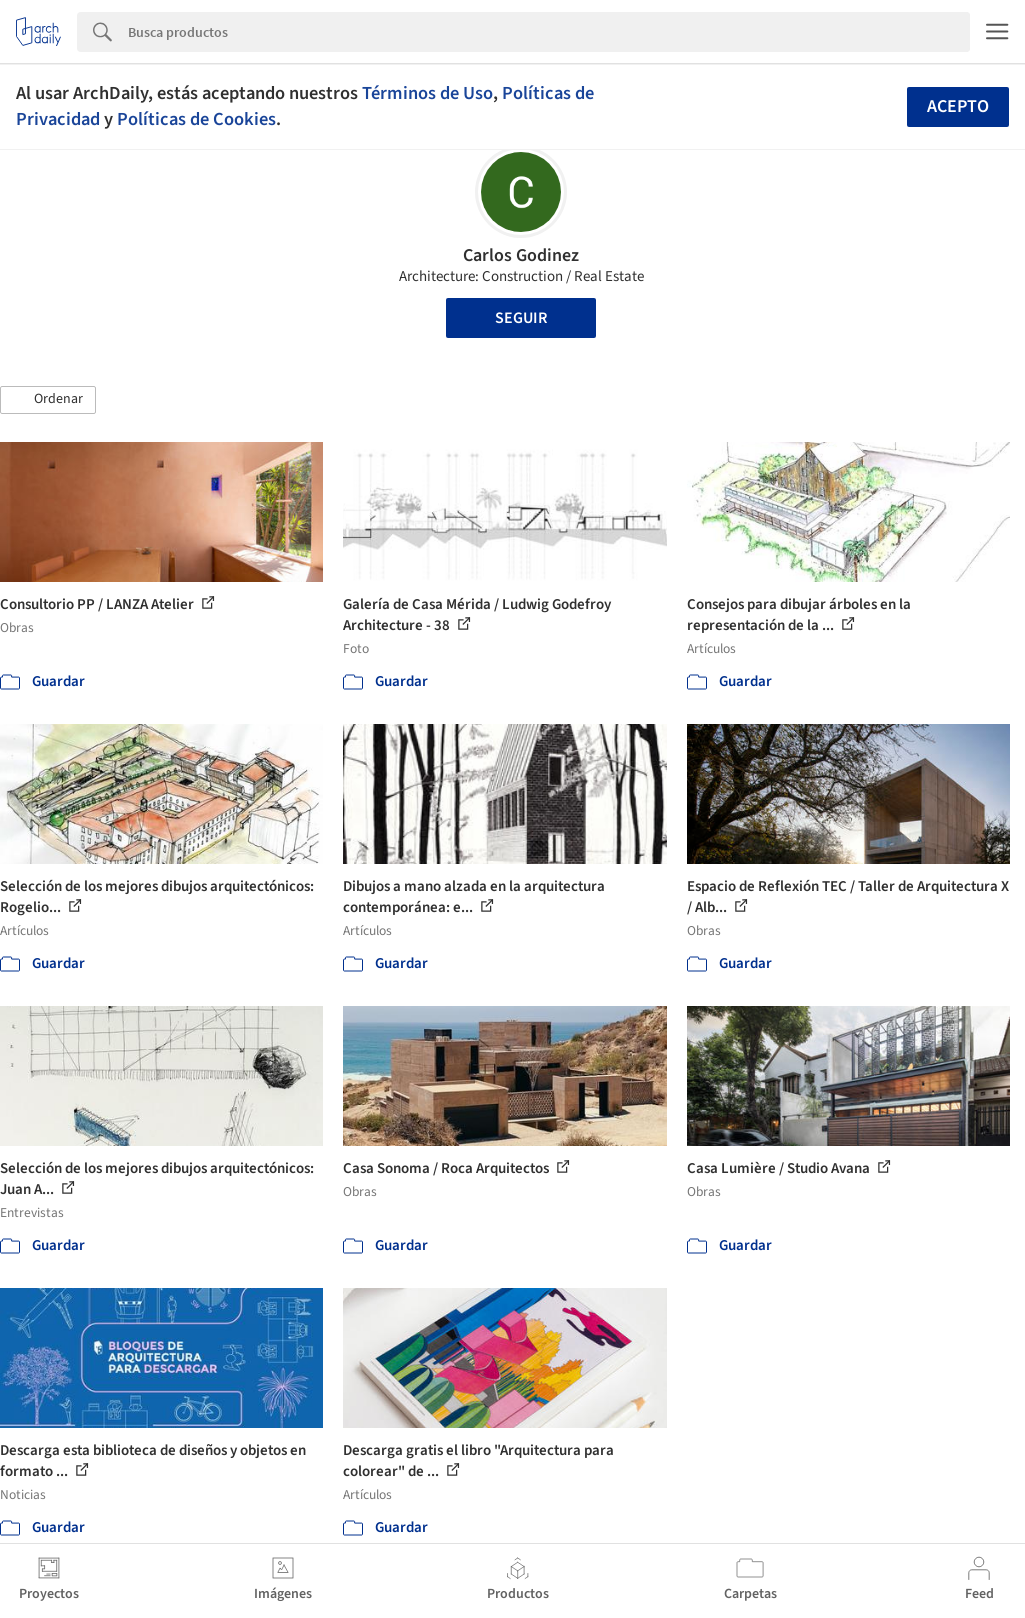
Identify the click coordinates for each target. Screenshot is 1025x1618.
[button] (48, 400)
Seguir (521, 318)
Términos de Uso (427, 93)
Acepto (958, 106)
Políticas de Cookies (196, 119)
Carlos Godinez (521, 255)
